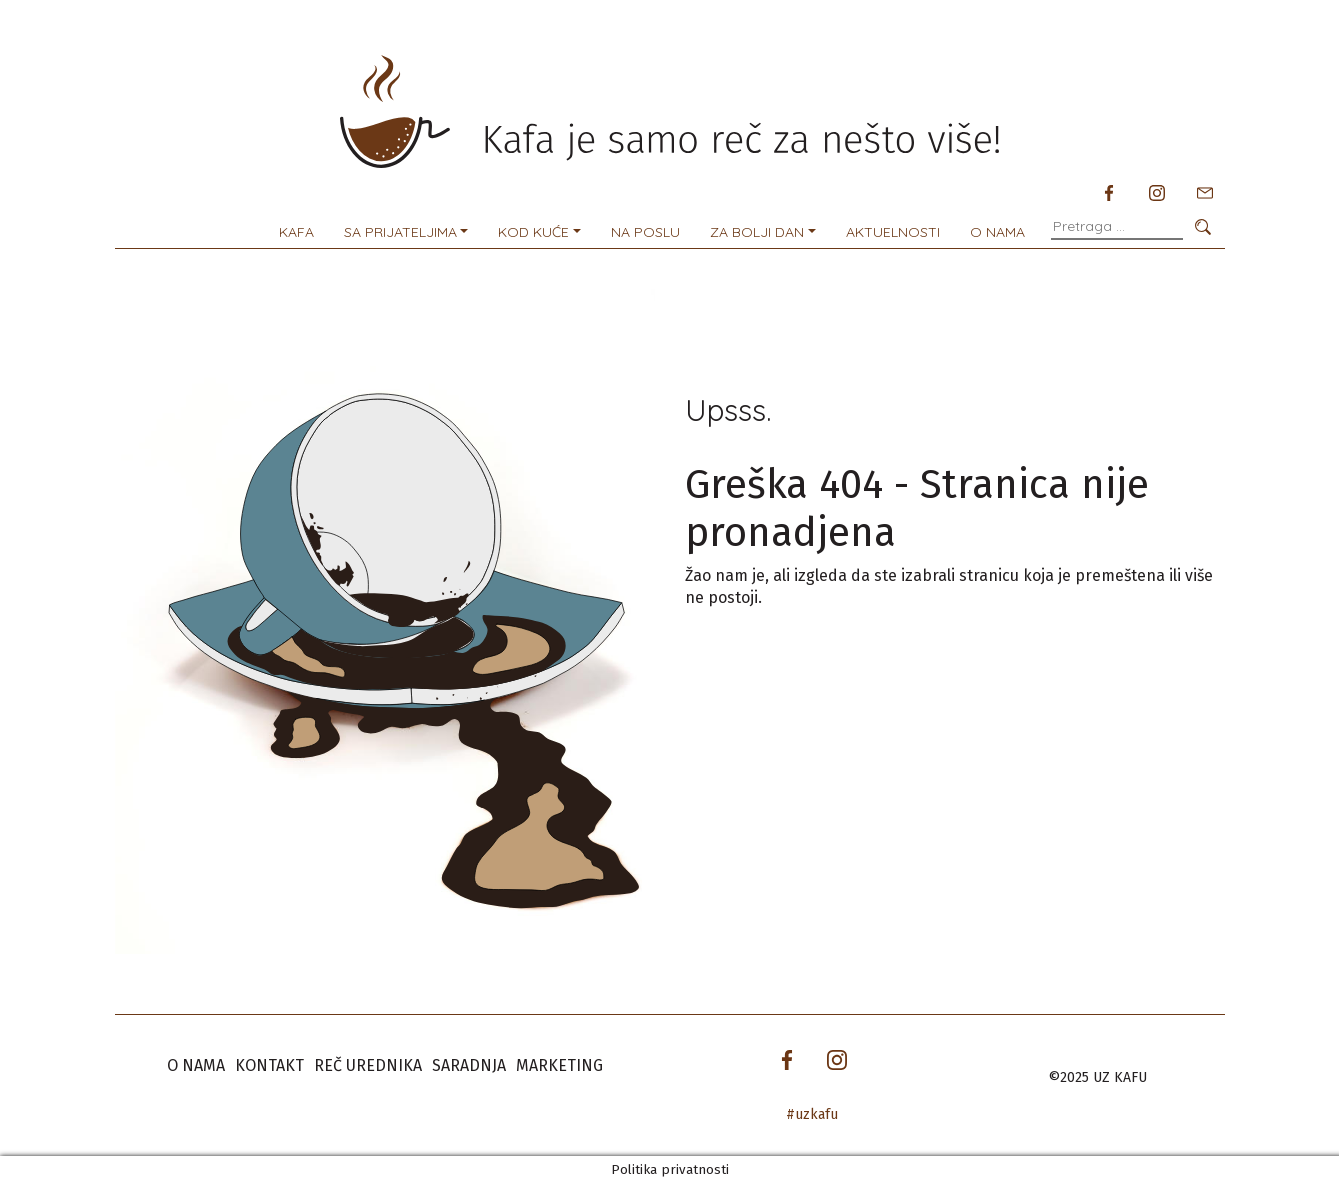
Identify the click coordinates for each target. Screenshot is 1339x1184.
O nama (997, 232)
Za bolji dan (757, 232)
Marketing (559, 1065)
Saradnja (469, 1065)
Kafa (296, 232)
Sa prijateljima (400, 232)
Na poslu (645, 232)
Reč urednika (368, 1065)
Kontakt (269, 1065)
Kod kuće (533, 232)
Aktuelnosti (893, 232)
